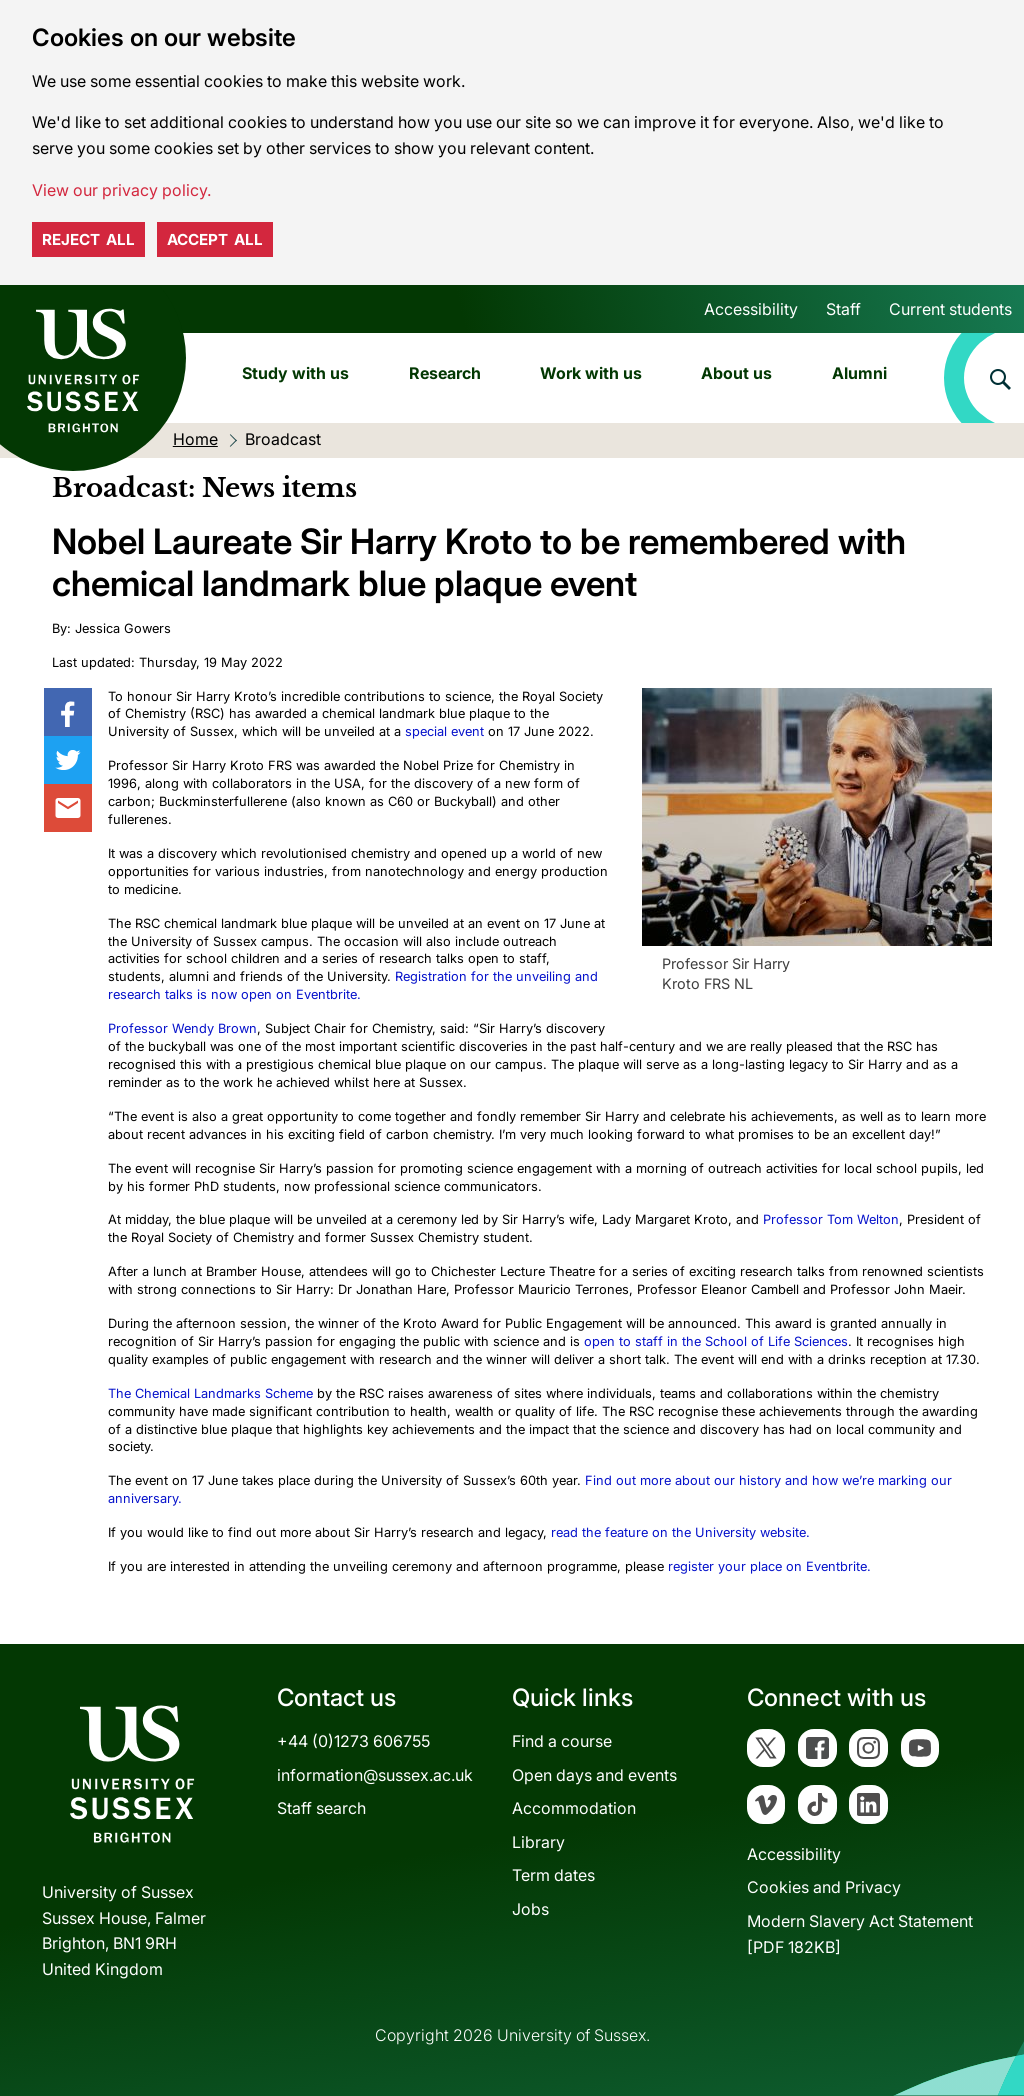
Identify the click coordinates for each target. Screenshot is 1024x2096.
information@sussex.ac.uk (375, 1775)
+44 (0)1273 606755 (353, 1741)
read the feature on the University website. (680, 1532)
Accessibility (751, 309)
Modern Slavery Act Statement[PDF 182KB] (860, 1934)
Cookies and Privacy (824, 1887)
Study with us (295, 373)
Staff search (321, 1808)
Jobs (530, 1909)
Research (445, 373)
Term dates (553, 1875)
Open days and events (594, 1775)
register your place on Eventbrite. (769, 1566)
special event (444, 731)
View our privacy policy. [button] (121, 190)
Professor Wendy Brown (182, 1028)
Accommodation (574, 1808)
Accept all (215, 239)
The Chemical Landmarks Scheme (210, 1393)
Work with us (591, 373)
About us (736, 373)
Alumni (859, 373)
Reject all (88, 239)
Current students (950, 309)
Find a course (562, 1741)
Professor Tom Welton (831, 1219)
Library (538, 1842)
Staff (843, 309)
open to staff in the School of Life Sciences (716, 1341)
